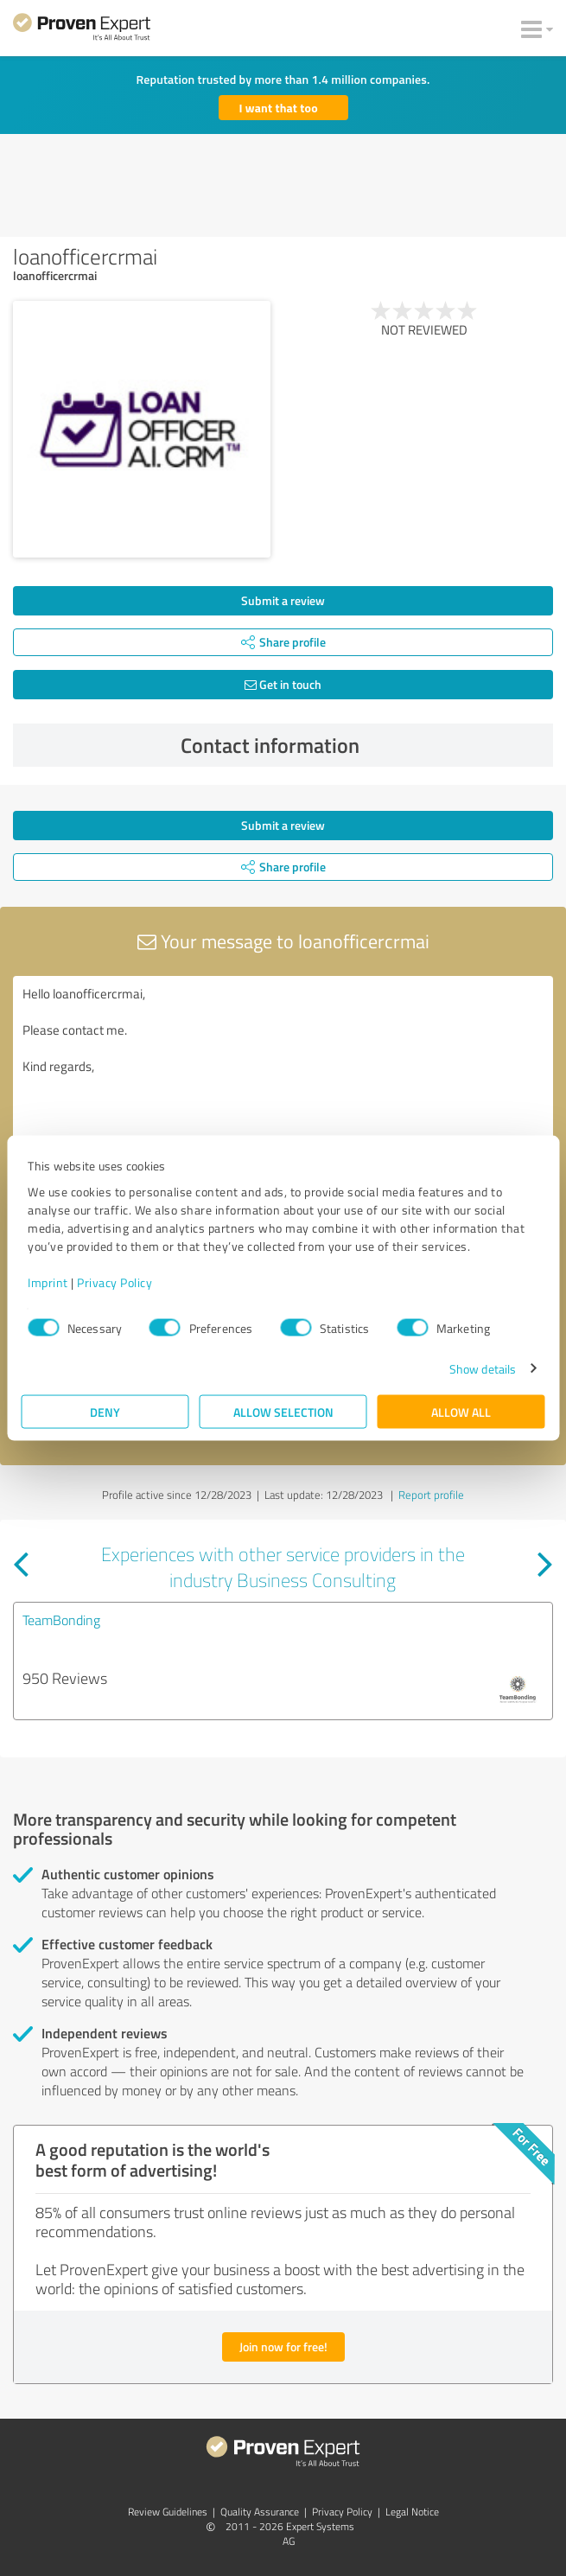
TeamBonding (61, 1619)
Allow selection (283, 1411)
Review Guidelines (167, 2511)
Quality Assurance (259, 2511)
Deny (105, 1411)
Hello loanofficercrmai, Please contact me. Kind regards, (283, 1073)
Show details (482, 1368)
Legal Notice (412, 2511)
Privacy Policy (114, 1281)
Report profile (431, 1494)
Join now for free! (283, 2346)
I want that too (278, 108)
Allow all (461, 1411)
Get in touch (283, 684)
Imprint (48, 1281)
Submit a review (283, 600)
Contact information (362, 745)
